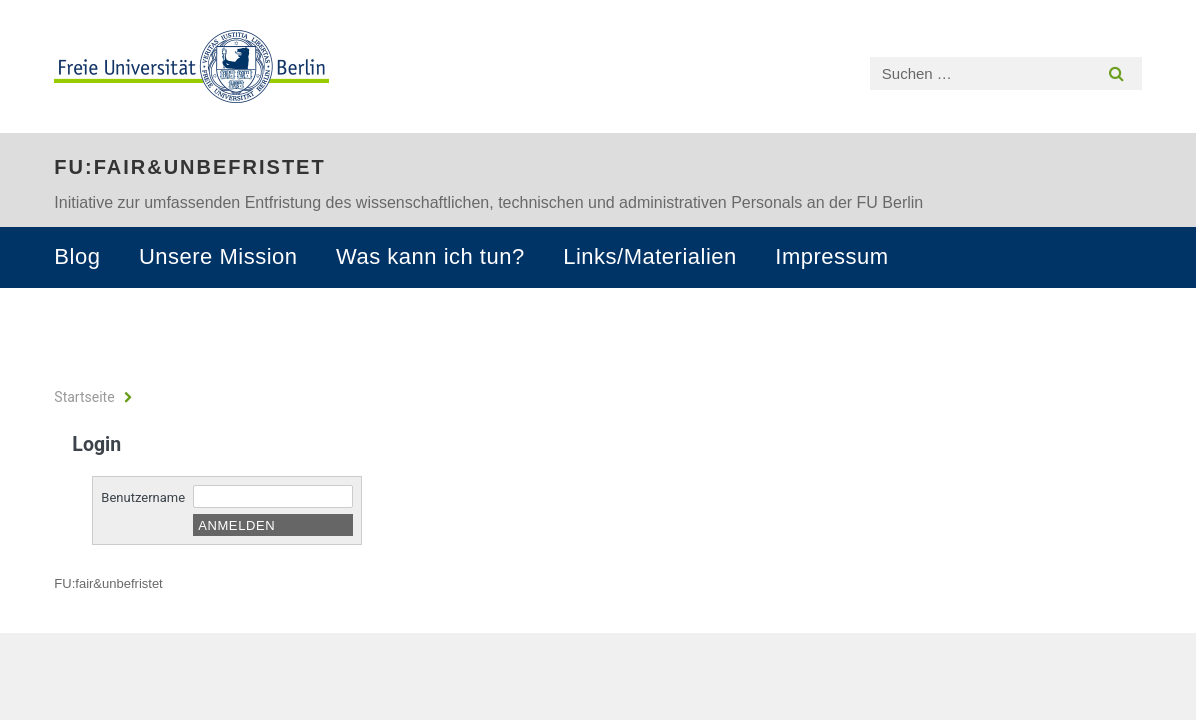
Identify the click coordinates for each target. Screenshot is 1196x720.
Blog (77, 256)
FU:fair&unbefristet (189, 167)
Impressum (831, 256)
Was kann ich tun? (430, 256)
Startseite (84, 397)
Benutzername (143, 497)
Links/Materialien (650, 256)
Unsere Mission (218, 256)
